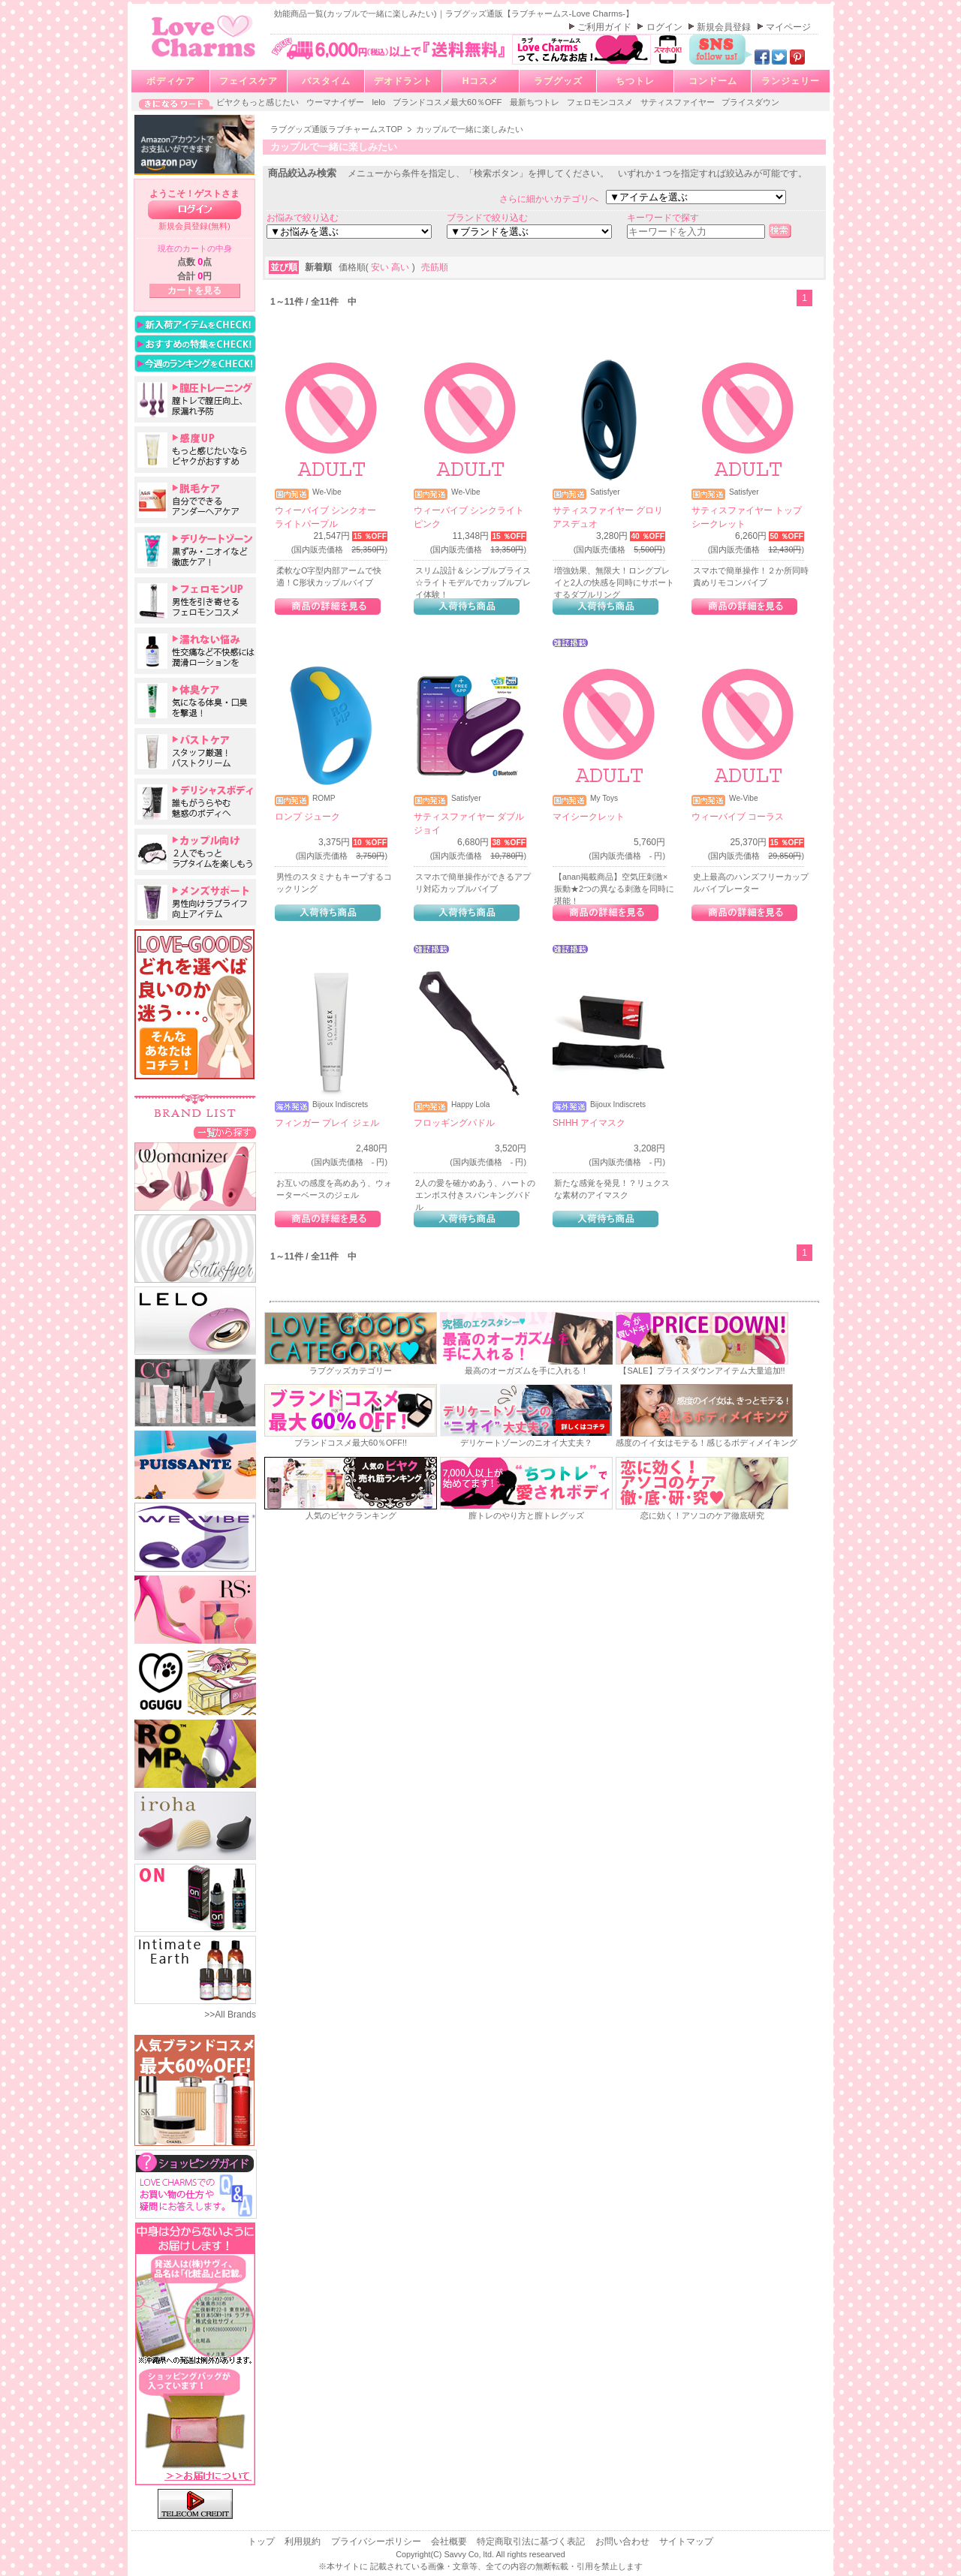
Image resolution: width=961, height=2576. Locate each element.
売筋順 (434, 267)
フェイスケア (248, 81)
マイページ (788, 27)
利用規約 (304, 2541)
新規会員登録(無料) (194, 225)
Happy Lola (470, 1105)
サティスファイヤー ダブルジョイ (469, 823)
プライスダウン (750, 102)
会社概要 (450, 2541)
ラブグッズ (558, 81)
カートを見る (194, 290)
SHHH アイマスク (589, 1123)
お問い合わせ (623, 2541)
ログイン (665, 27)
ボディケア (170, 81)
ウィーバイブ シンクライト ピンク (469, 517)
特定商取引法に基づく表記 (532, 2541)
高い (401, 267)
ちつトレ (635, 81)
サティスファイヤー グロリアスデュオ (608, 517)
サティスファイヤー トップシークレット (746, 517)
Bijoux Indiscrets (340, 1105)
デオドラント (403, 81)
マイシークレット (589, 816)
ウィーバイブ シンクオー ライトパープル (325, 517)
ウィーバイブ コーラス (737, 816)
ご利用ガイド (605, 27)
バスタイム (326, 81)
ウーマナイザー (336, 102)
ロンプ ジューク (307, 816)
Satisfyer (605, 492)
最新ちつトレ (536, 102)
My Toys (604, 798)
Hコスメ (480, 81)
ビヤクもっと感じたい (258, 102)
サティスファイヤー (678, 102)
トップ (262, 2541)
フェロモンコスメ (601, 102)
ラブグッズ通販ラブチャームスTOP (337, 129)
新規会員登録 (725, 27)
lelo (379, 102)
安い (381, 267)
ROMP (324, 798)
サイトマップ (686, 2541)
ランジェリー (790, 81)
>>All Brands (230, 2014)
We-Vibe (327, 492)
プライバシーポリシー (377, 2541)
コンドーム (712, 81)
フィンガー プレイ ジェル (327, 1123)
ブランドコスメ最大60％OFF (449, 102)
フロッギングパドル (454, 1123)
